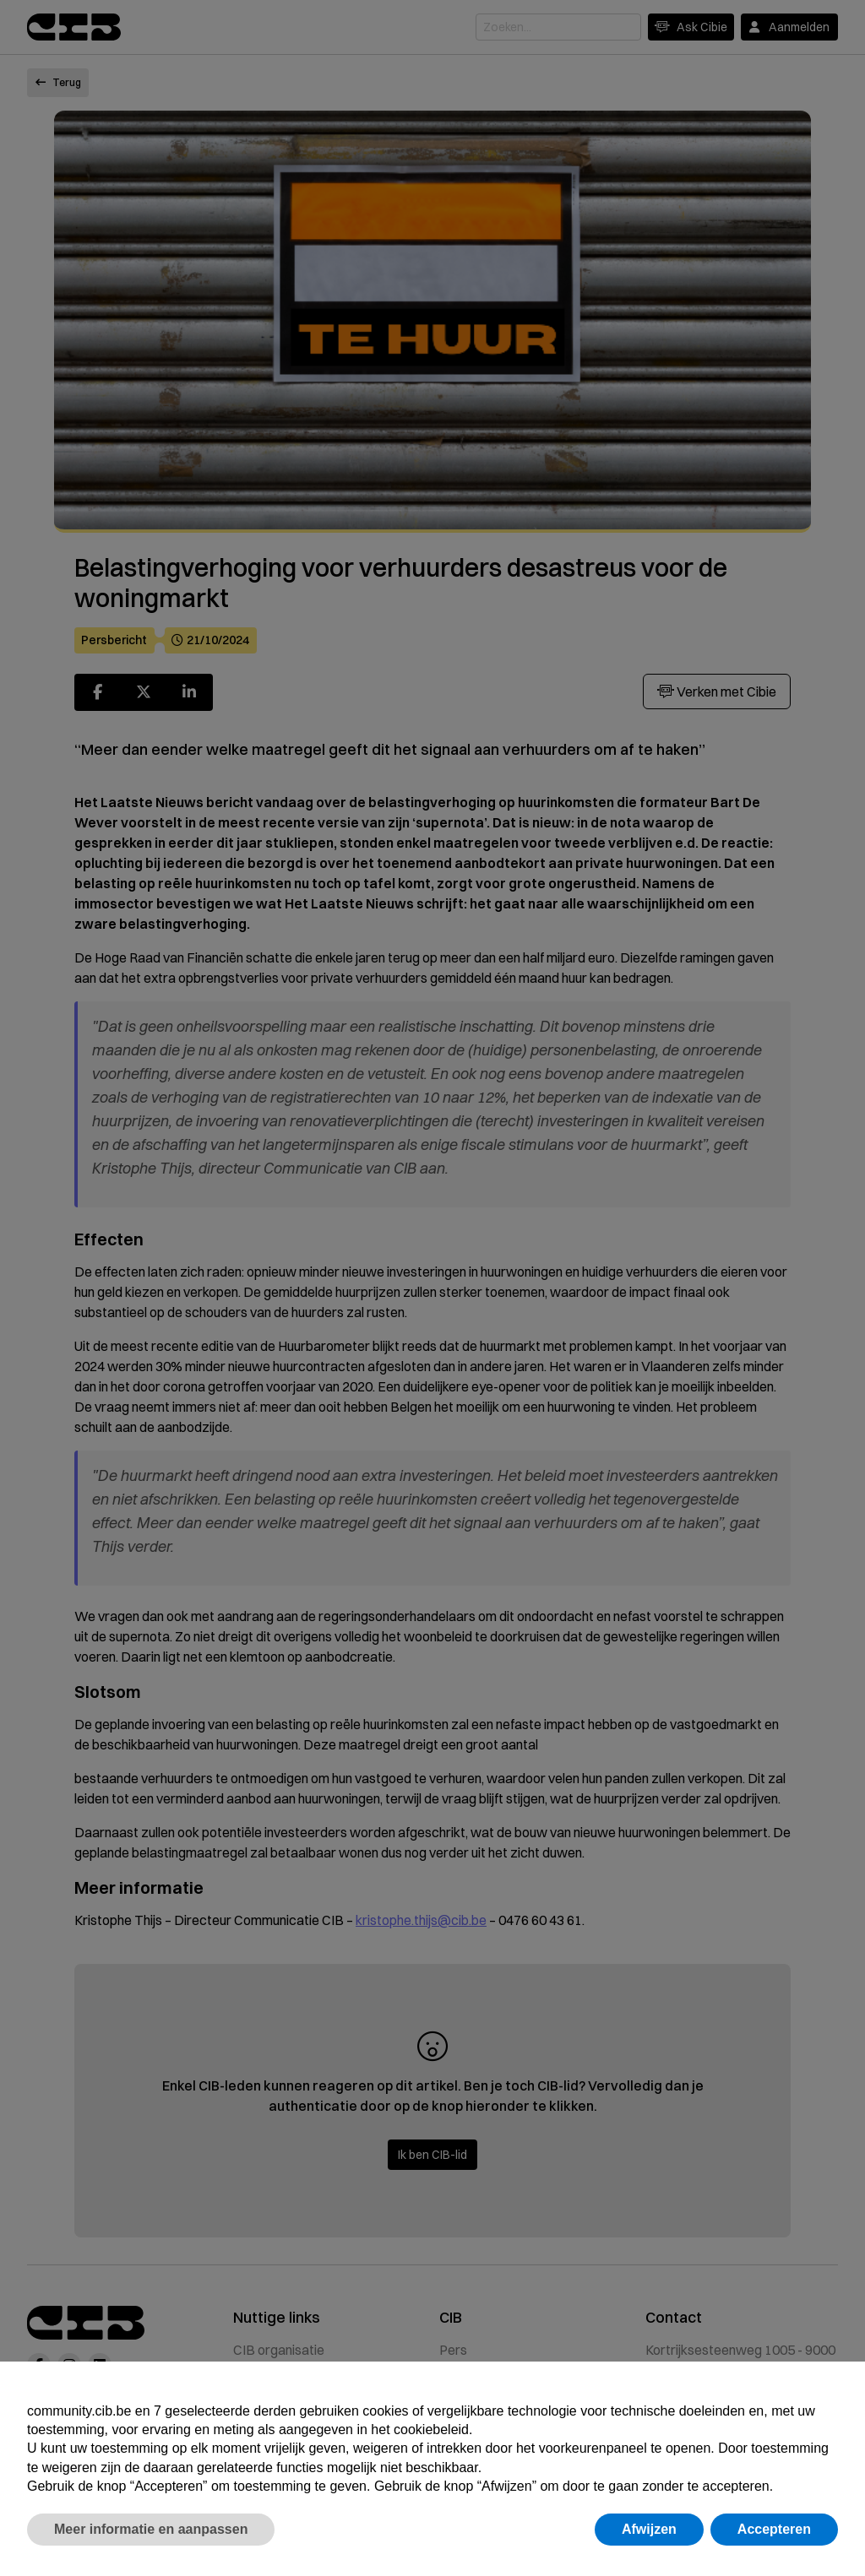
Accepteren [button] (774, 2529)
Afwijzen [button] (649, 2529)
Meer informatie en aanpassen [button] (151, 2529)
